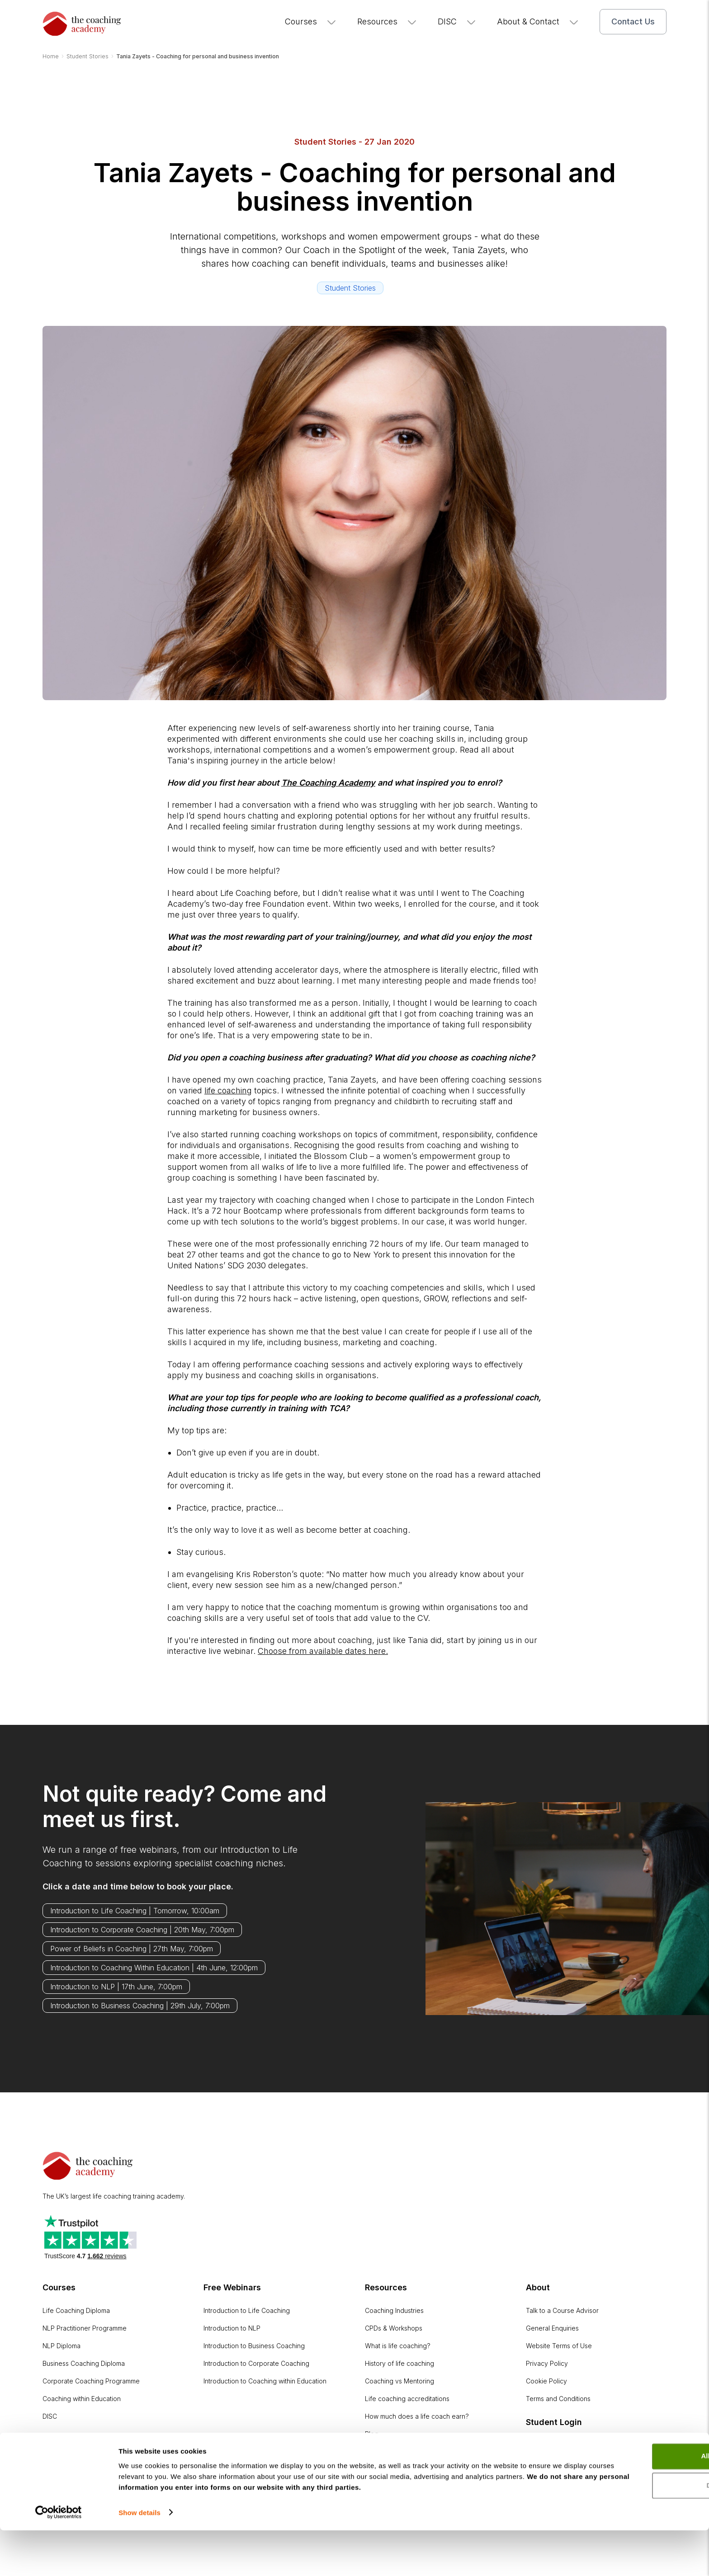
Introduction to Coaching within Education (264, 2381)
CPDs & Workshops (393, 2328)
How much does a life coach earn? (417, 2416)
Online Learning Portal (559, 2445)
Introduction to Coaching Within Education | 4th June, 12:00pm (154, 1967)
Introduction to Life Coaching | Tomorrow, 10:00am (134, 1910)
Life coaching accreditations (407, 2398)
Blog (371, 2434)
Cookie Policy (546, 2381)
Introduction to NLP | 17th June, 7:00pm (116, 1986)
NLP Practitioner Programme (85, 2328)
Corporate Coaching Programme (91, 2381)
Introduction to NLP (231, 2328)
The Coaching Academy (328, 782)
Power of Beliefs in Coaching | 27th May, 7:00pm (131, 1948)
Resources (387, 21)
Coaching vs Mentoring (399, 2381)
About (538, 2287)
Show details (139, 2558)
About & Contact (538, 21)
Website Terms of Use (559, 2346)
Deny (633, 2532)
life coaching (228, 1090)
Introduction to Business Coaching (254, 2346)
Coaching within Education (82, 2398)
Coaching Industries (394, 2310)
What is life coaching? (397, 2346)
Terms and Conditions (558, 2398)
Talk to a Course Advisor (562, 2310)
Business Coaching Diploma (84, 2363)
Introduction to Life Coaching (246, 2310)
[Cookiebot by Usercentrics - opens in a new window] (58, 2558)
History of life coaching (399, 2363)
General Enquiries (552, 2328)
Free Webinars (232, 2287)
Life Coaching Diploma (76, 2310)
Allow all (634, 2502)
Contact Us (633, 21)
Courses (311, 21)
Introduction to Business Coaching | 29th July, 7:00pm (140, 2005)
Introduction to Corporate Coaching (256, 2363)
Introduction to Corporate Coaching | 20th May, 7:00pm (142, 1929)
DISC (457, 21)
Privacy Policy (547, 2363)
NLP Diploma (61, 2346)
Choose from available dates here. (323, 1651)
